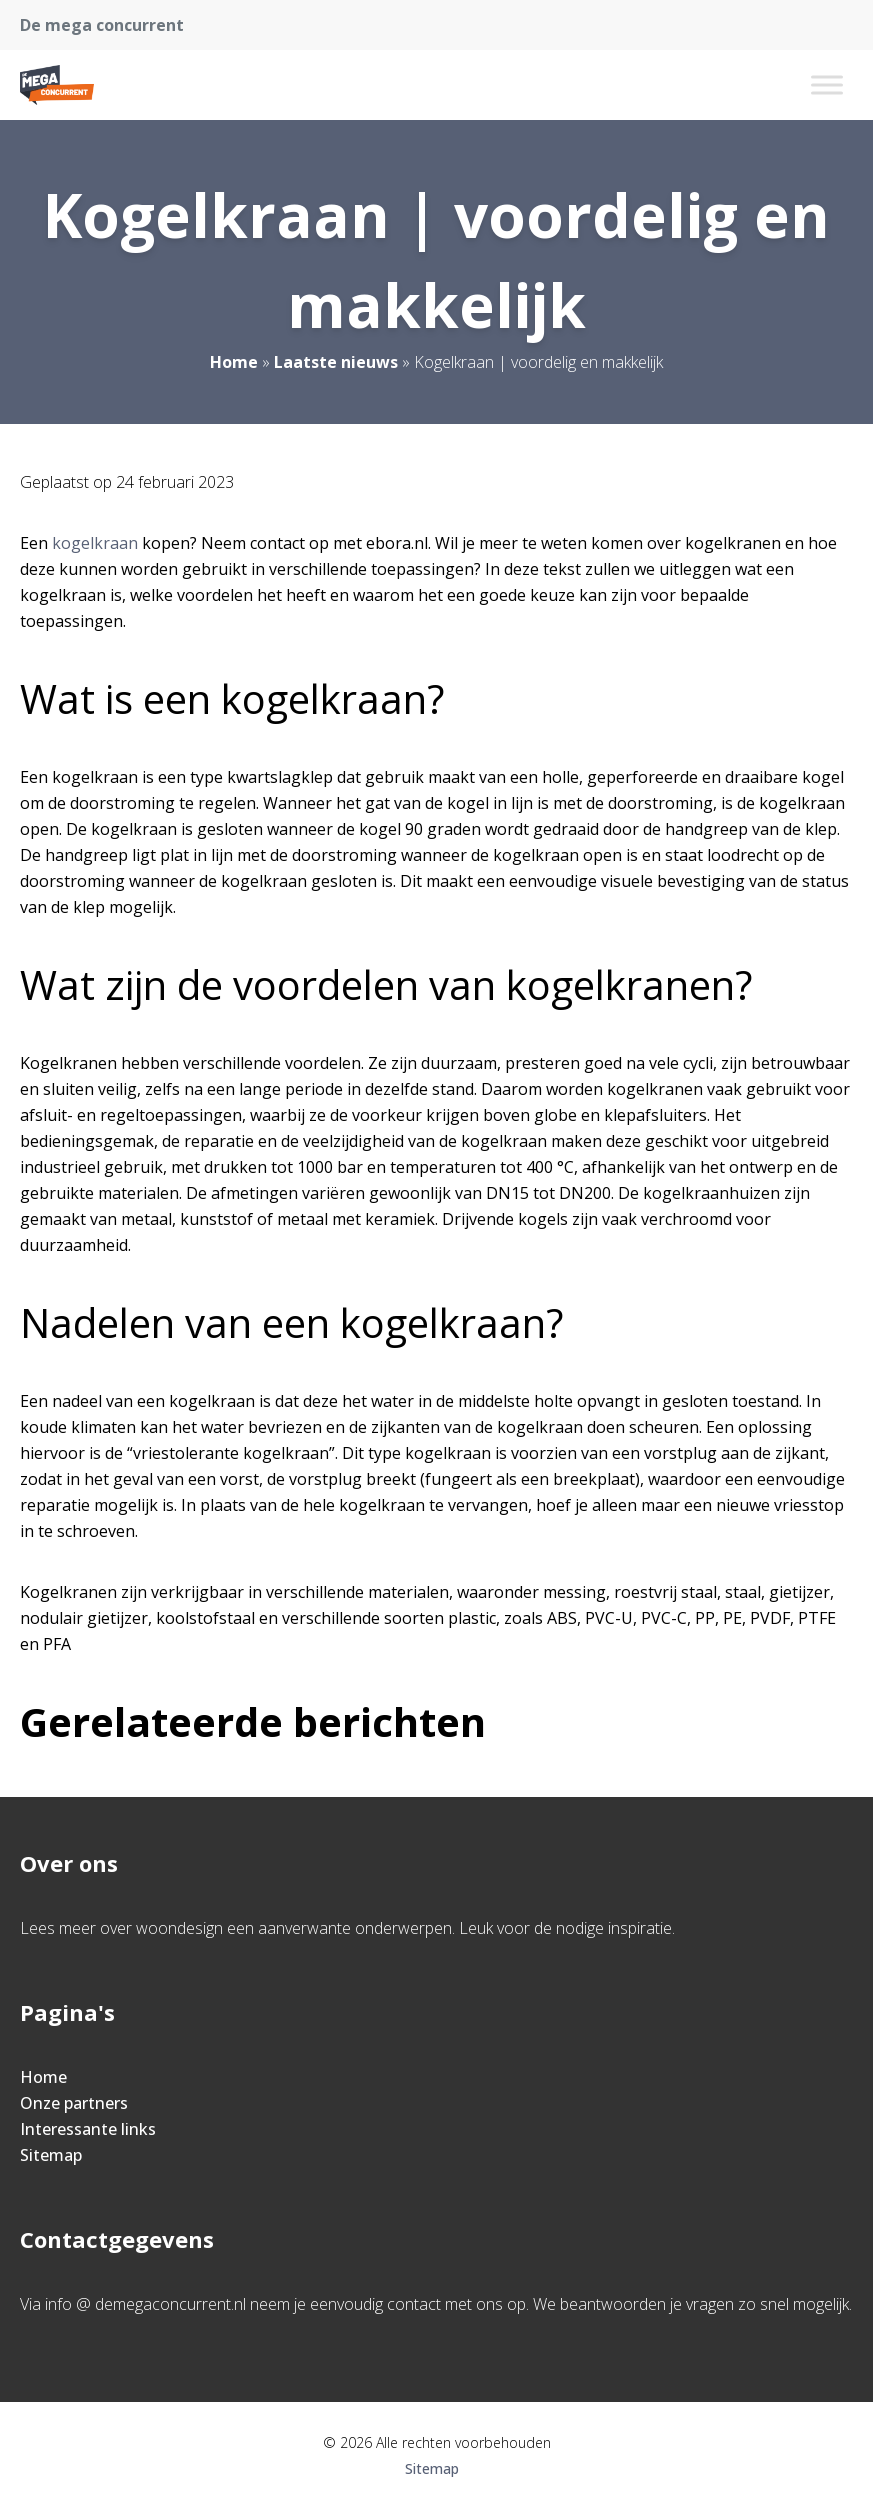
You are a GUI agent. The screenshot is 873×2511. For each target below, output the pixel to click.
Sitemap (51, 2155)
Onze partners (74, 2103)
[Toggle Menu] (827, 84)
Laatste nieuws (336, 362)
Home (234, 362)
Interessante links (88, 2129)
